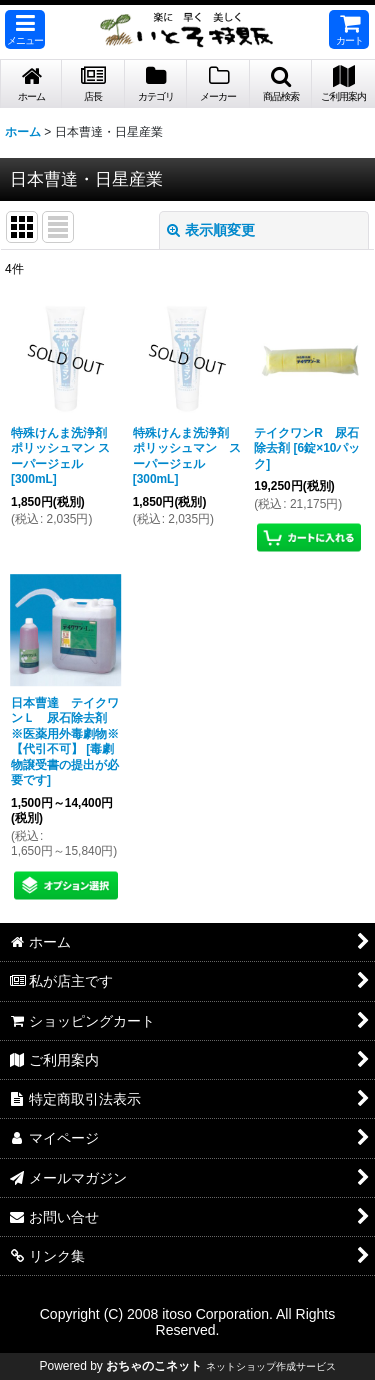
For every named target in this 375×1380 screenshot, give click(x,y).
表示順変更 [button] (211, 230)
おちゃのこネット (154, 1366)
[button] (25, 29)
